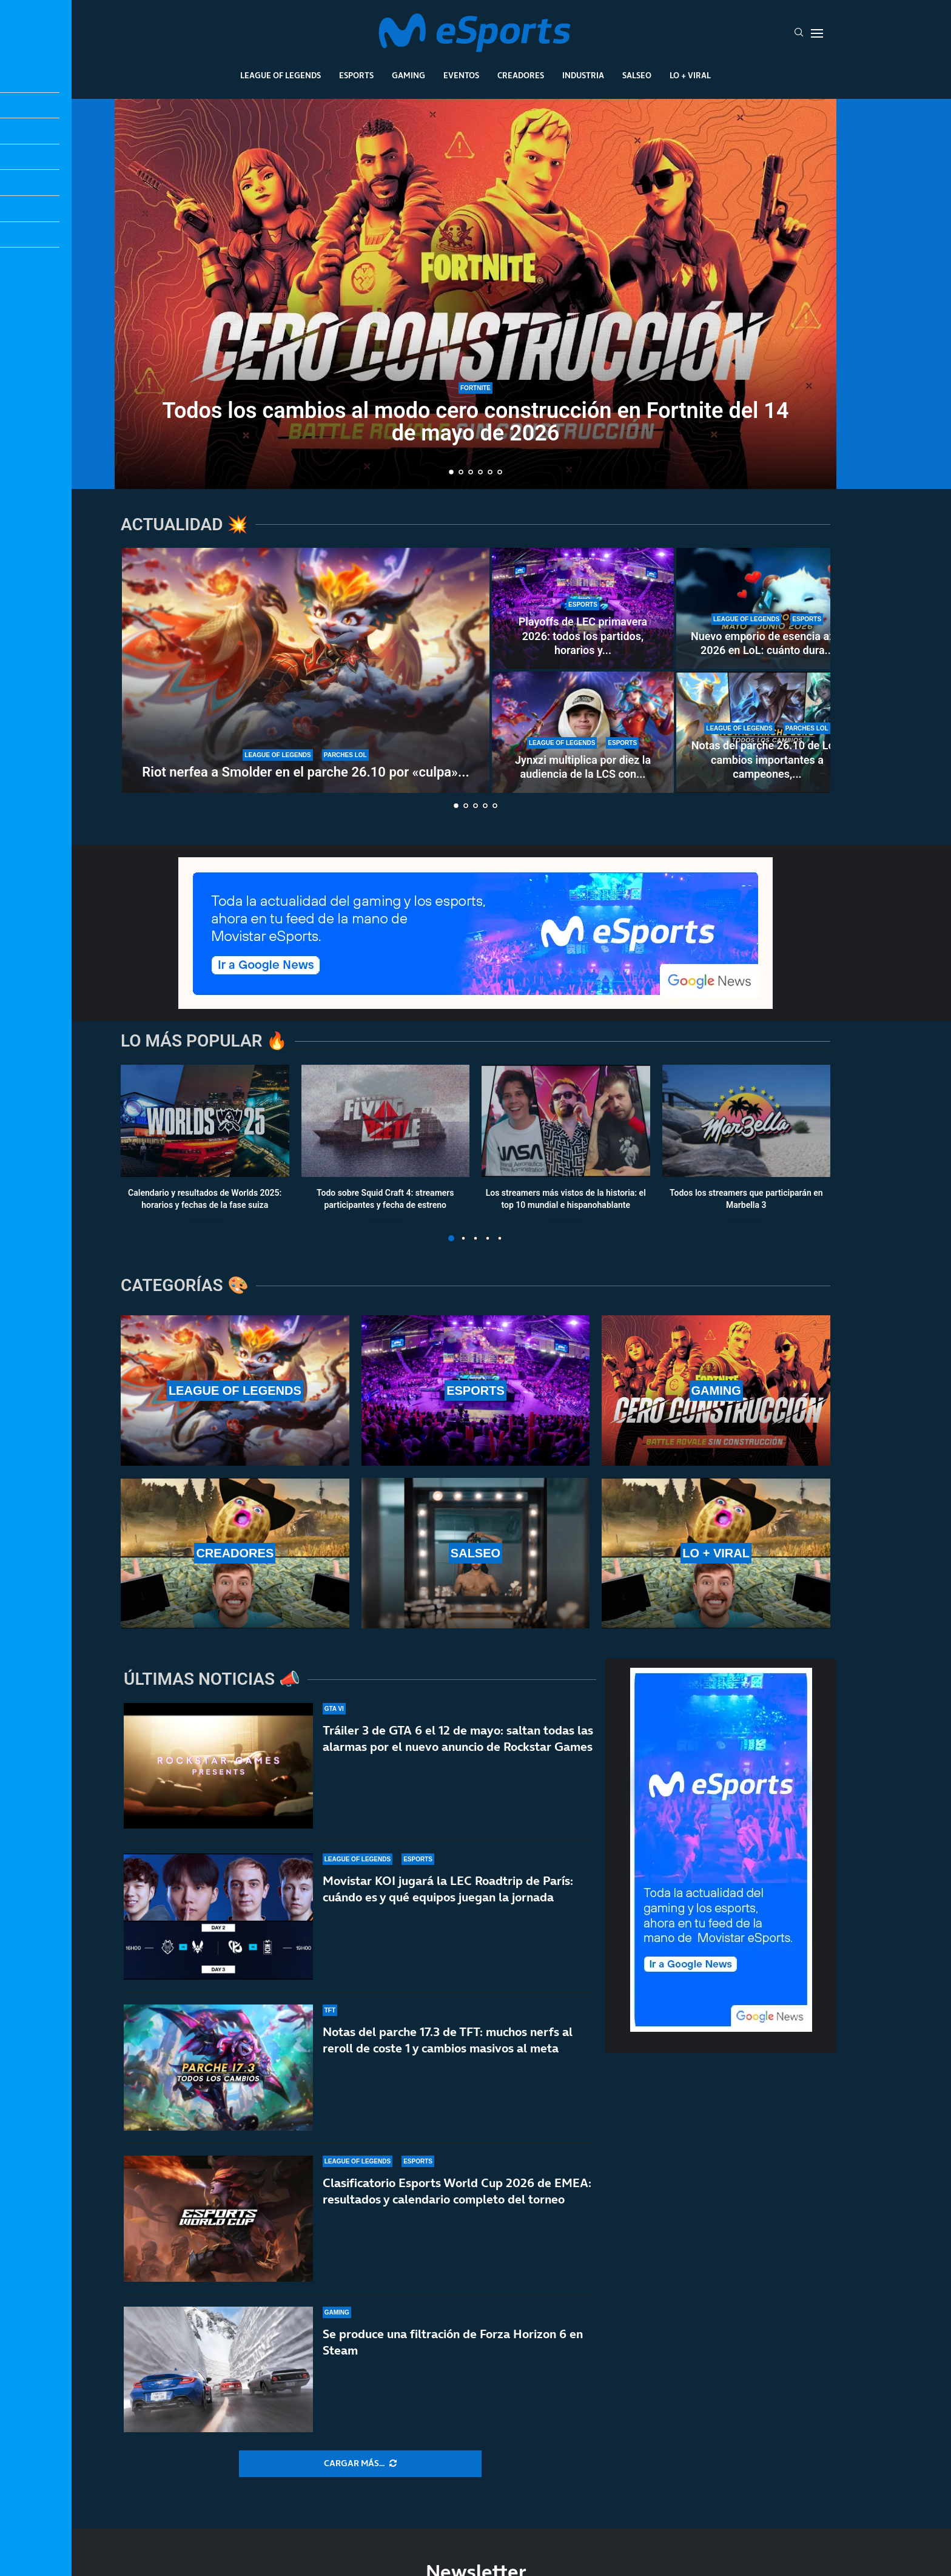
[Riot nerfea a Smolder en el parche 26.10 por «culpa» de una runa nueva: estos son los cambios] (305, 670)
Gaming (408, 75)
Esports (356, 75)
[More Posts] (360, 2463)
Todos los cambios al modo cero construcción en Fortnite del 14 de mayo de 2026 (476, 422)
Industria (583, 75)
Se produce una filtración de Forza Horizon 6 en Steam (453, 2342)
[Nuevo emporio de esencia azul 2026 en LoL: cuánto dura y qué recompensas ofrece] (767, 608)
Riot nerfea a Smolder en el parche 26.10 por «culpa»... (305, 772)
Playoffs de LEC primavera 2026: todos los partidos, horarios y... (583, 635)
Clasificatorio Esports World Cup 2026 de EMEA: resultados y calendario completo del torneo (457, 2191)
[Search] (799, 33)
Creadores (520, 75)
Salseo (636, 75)
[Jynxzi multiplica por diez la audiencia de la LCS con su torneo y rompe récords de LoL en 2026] (583, 732)
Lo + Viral (690, 75)
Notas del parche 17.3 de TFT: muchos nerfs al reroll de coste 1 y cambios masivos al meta (448, 2040)
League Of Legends (280, 75)
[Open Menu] (817, 33)
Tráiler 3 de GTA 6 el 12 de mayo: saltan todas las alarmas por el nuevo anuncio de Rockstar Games (458, 1738)
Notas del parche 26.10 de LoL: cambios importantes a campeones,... (767, 759)
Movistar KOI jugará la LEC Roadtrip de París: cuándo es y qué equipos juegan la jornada (448, 1889)
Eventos (461, 75)
